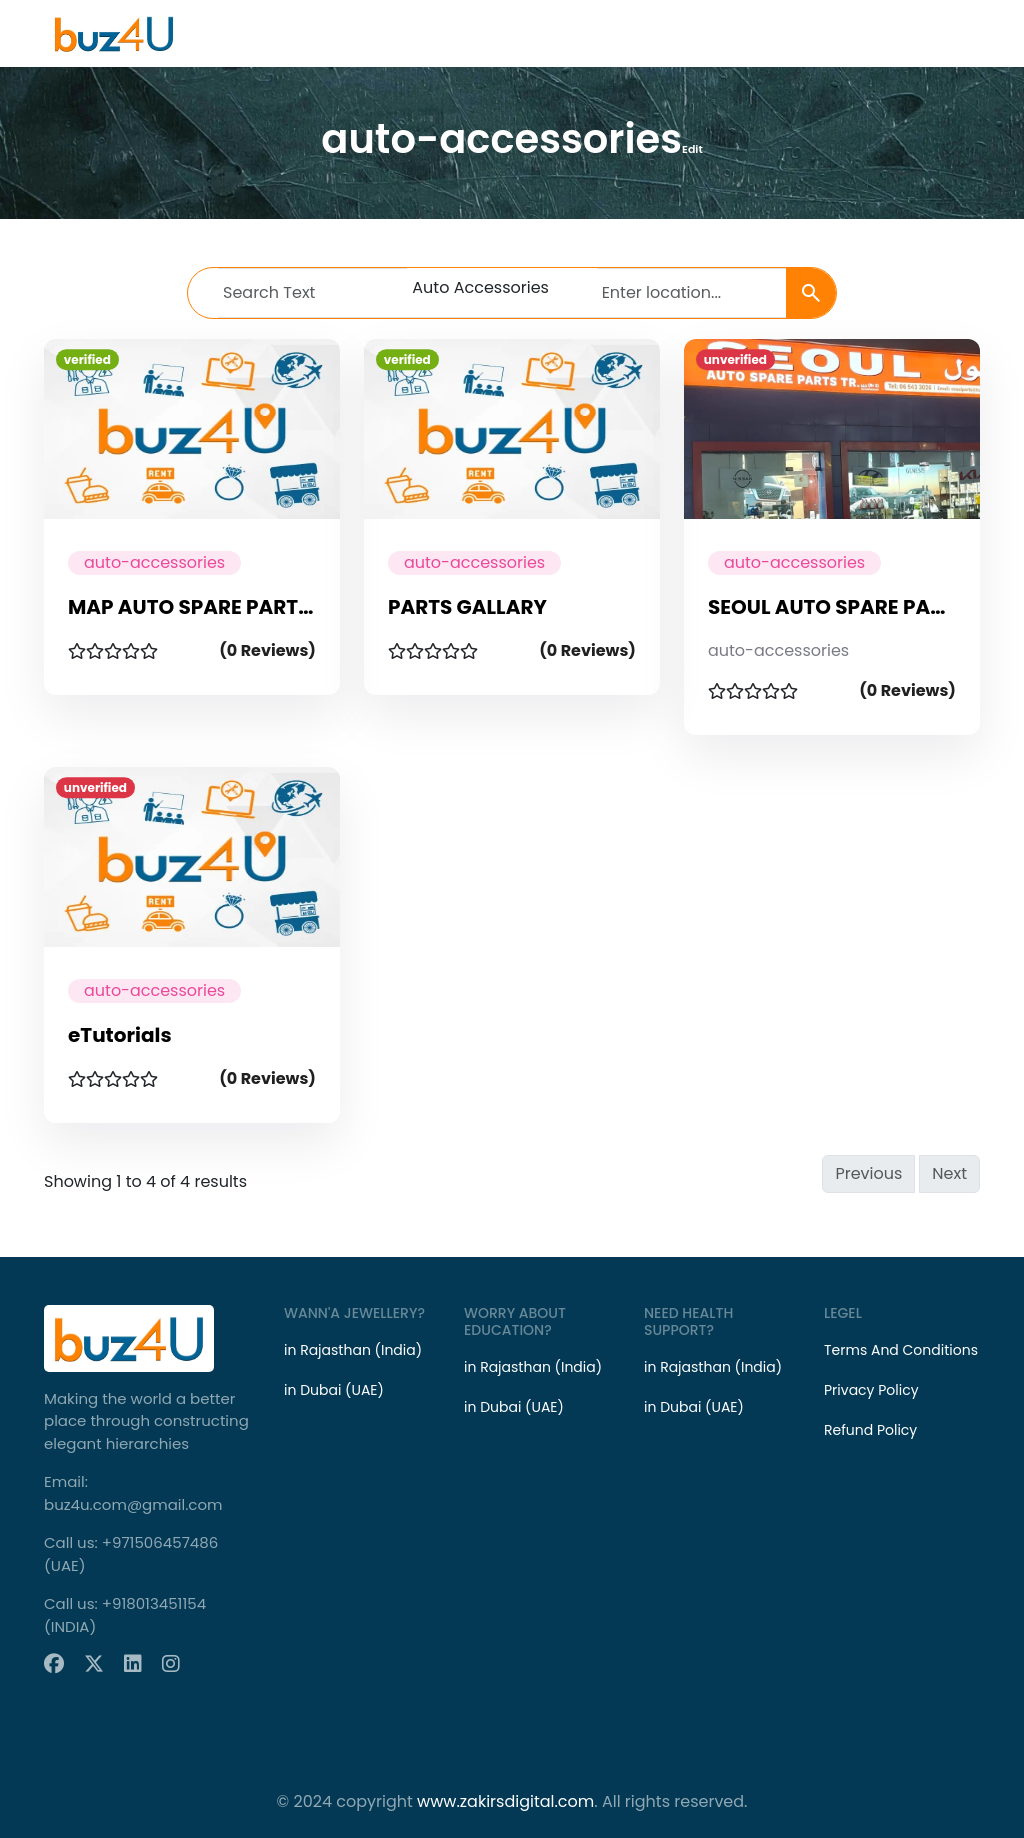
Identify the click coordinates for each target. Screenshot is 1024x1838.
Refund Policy (870, 1430)
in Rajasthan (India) (353, 1350)
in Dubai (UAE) (334, 1390)
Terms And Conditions (901, 1350)
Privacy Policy (871, 1390)
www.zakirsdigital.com (505, 1801)
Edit (692, 149)
